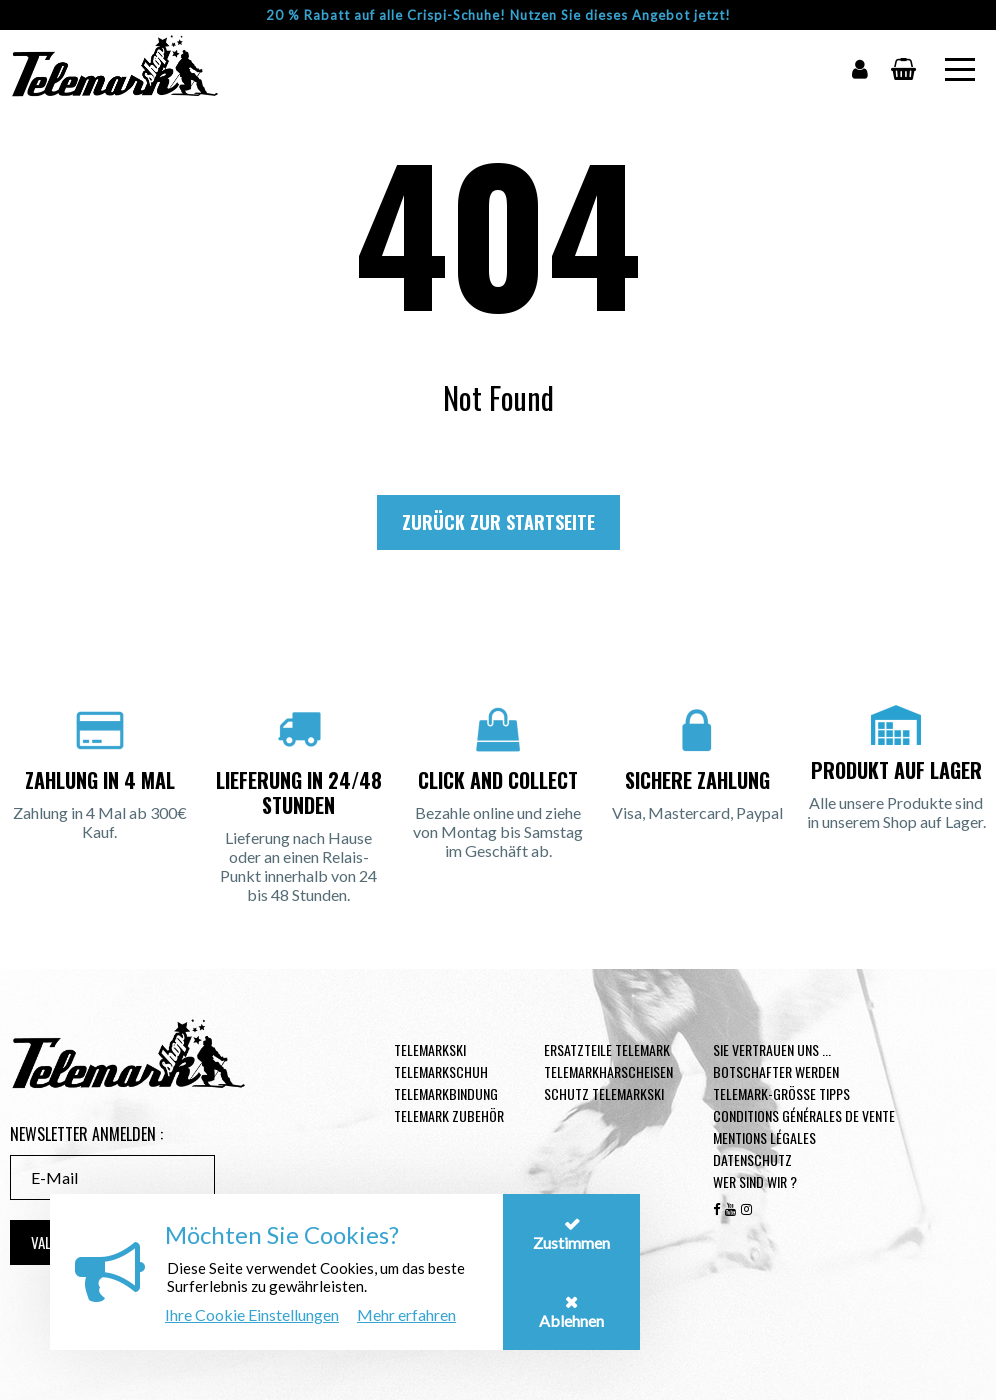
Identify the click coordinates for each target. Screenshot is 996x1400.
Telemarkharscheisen (608, 1071)
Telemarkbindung (446, 1093)
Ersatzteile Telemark (607, 1049)
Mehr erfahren (406, 1314)
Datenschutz (752, 1159)
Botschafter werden (776, 1071)
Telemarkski (430, 1049)
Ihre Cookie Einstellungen (252, 1314)
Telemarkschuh (441, 1071)
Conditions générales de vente (804, 1115)
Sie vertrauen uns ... (772, 1049)
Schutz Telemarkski (604, 1093)
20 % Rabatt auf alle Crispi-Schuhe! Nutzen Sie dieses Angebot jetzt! (498, 15)
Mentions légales (764, 1137)
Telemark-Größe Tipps (781, 1093)
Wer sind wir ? (755, 1181)
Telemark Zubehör (449, 1115)
